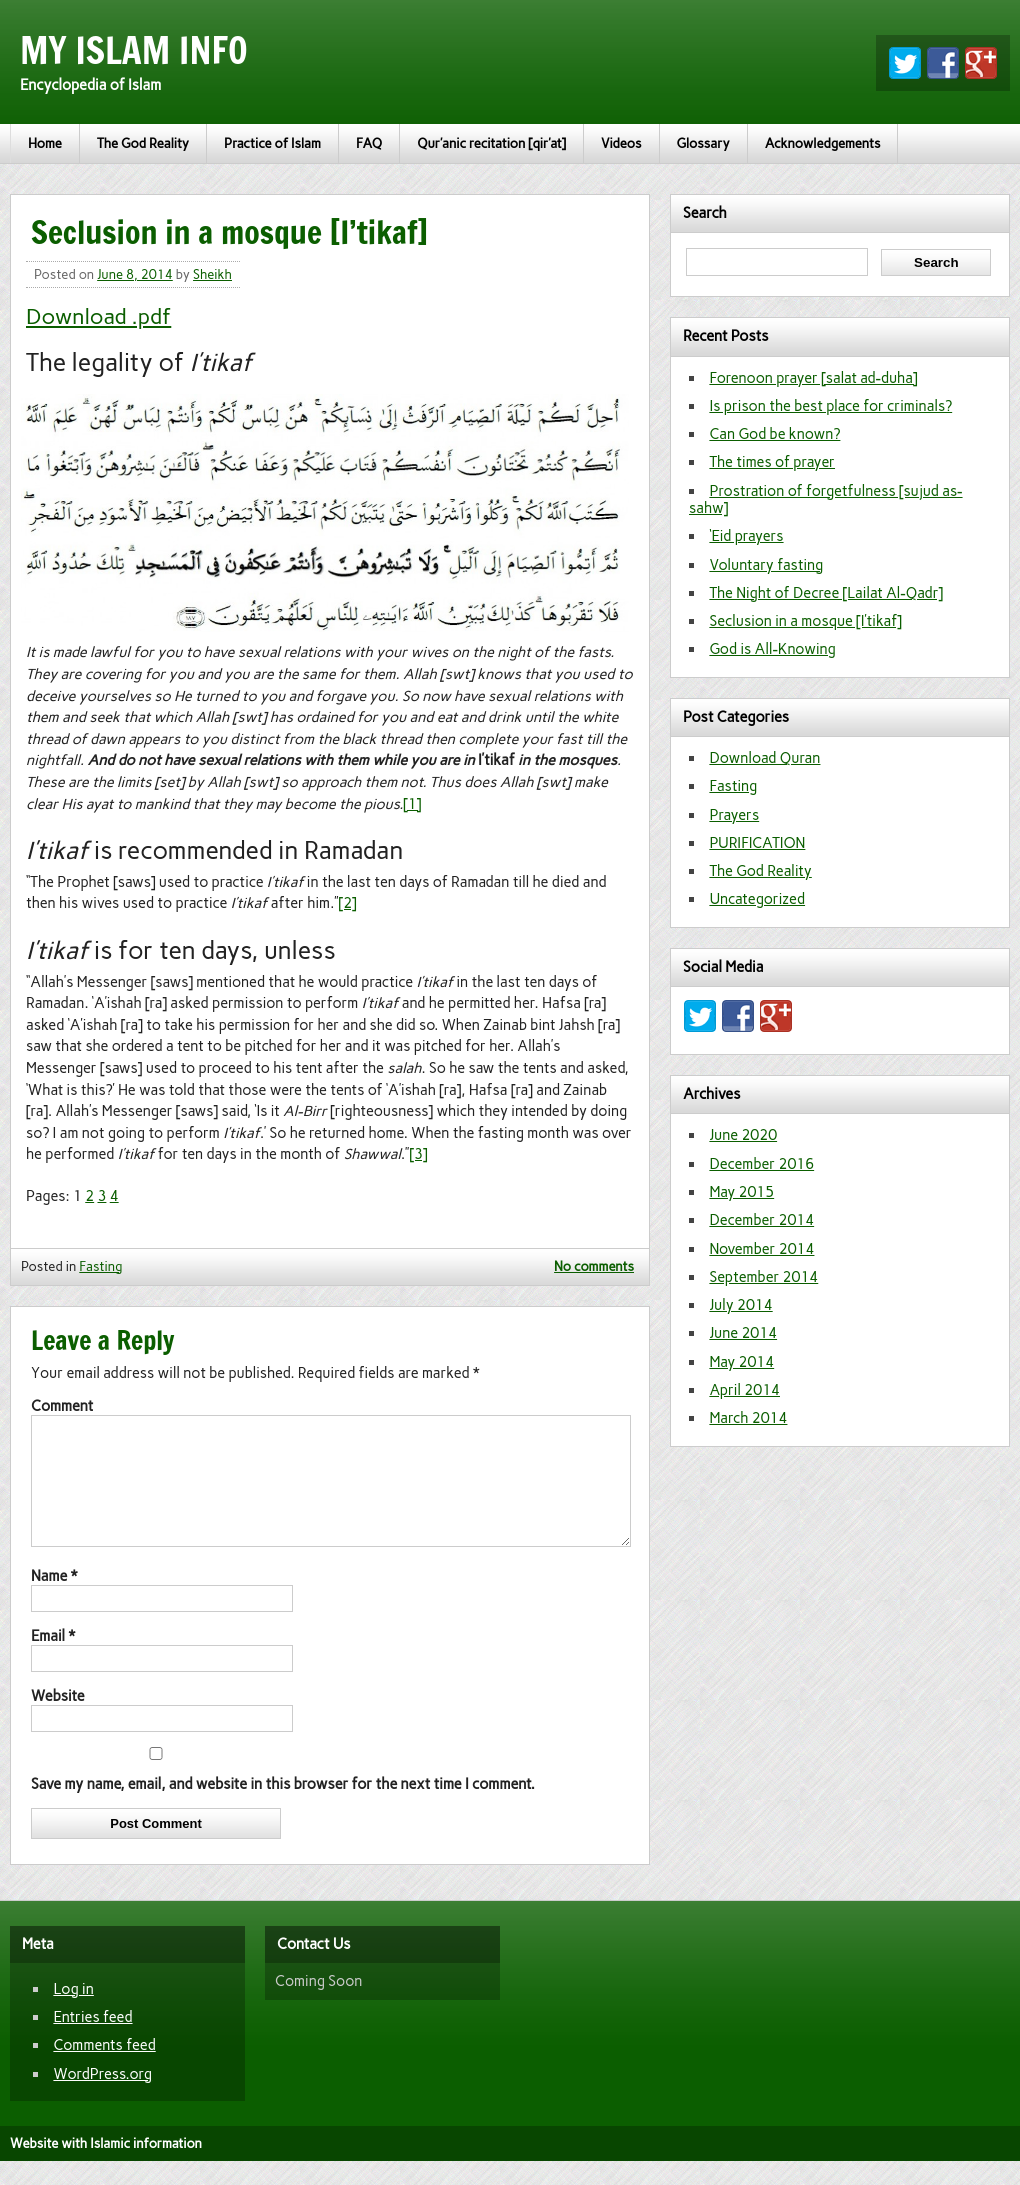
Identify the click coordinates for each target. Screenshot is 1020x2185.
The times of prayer (772, 462)
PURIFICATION (757, 843)
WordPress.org (102, 2098)
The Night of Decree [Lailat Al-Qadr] (826, 593)
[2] (348, 903)
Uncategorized (757, 899)
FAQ (369, 143)
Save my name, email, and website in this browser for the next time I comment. (283, 1808)
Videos (621, 143)
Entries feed (92, 2041)
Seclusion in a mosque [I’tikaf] (805, 621)
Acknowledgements (823, 143)
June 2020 (743, 1135)
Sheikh (212, 274)
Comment (62, 1406)
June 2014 (743, 1333)
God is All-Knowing (772, 649)
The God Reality (143, 143)
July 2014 (740, 1305)
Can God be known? (774, 434)
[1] (412, 804)
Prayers (734, 815)
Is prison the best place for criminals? (830, 406)
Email (53, 1660)
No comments (594, 1266)
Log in (73, 2013)
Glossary (703, 143)
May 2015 (741, 1192)
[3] (418, 1154)
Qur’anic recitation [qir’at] (491, 143)
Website (58, 1720)
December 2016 (761, 1164)
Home (45, 143)
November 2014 (761, 1249)
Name (54, 1600)
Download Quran (764, 758)
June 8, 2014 (135, 274)
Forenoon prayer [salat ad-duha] (813, 378)
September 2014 (763, 1277)
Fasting (100, 1266)
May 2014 (741, 1362)
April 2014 (744, 1390)
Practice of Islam (272, 143)
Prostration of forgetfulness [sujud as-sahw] (826, 499)
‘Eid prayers (746, 536)
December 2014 (761, 1220)
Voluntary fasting (766, 565)
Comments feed (104, 2069)
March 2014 (748, 1418)
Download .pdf (98, 316)
